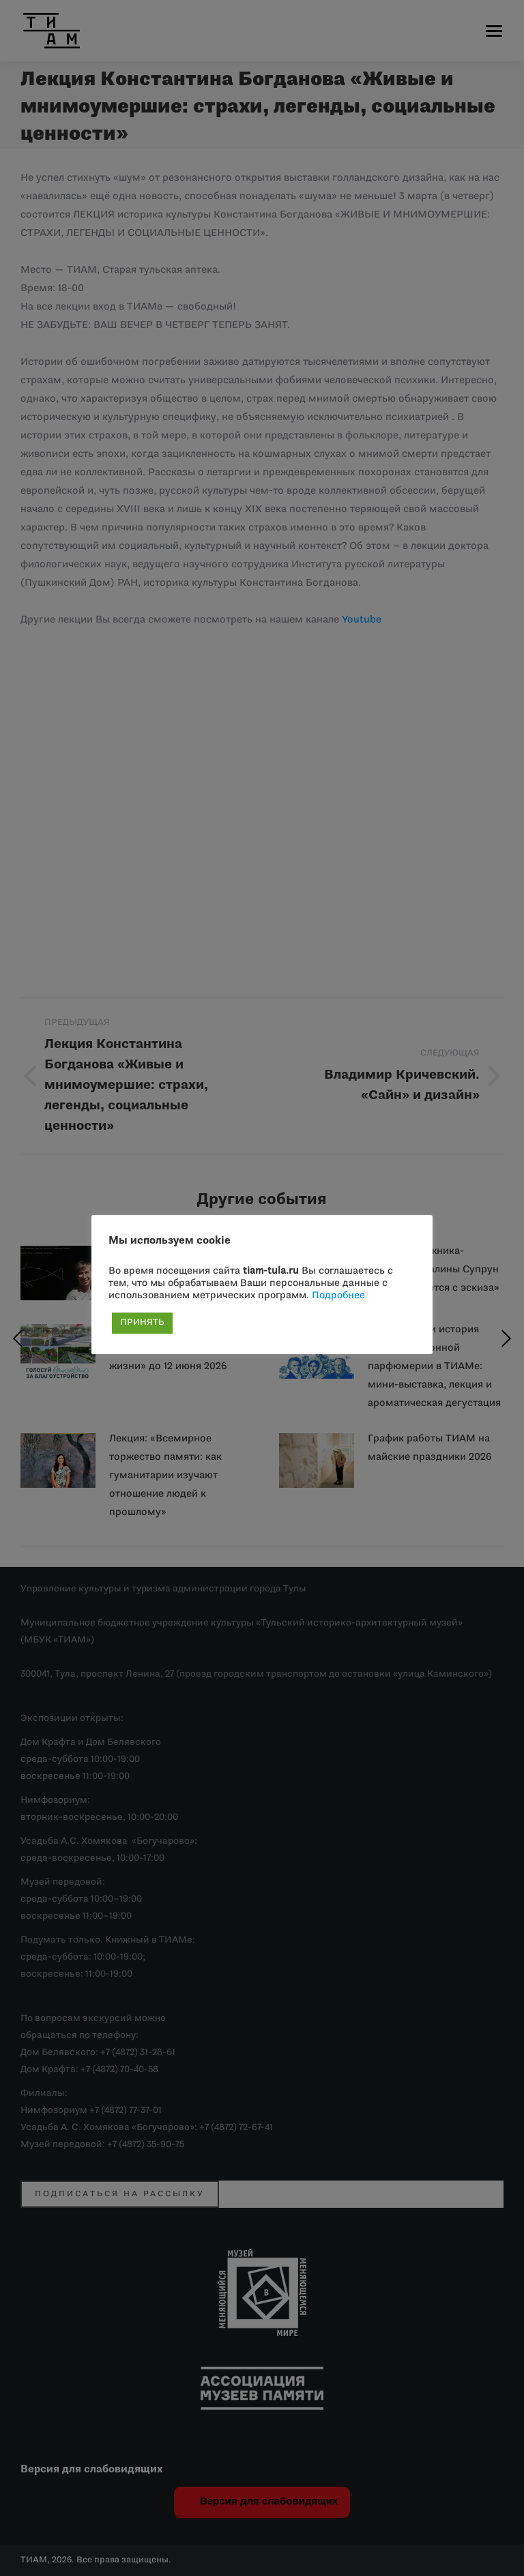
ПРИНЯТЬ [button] (142, 1323)
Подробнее (338, 1295)
